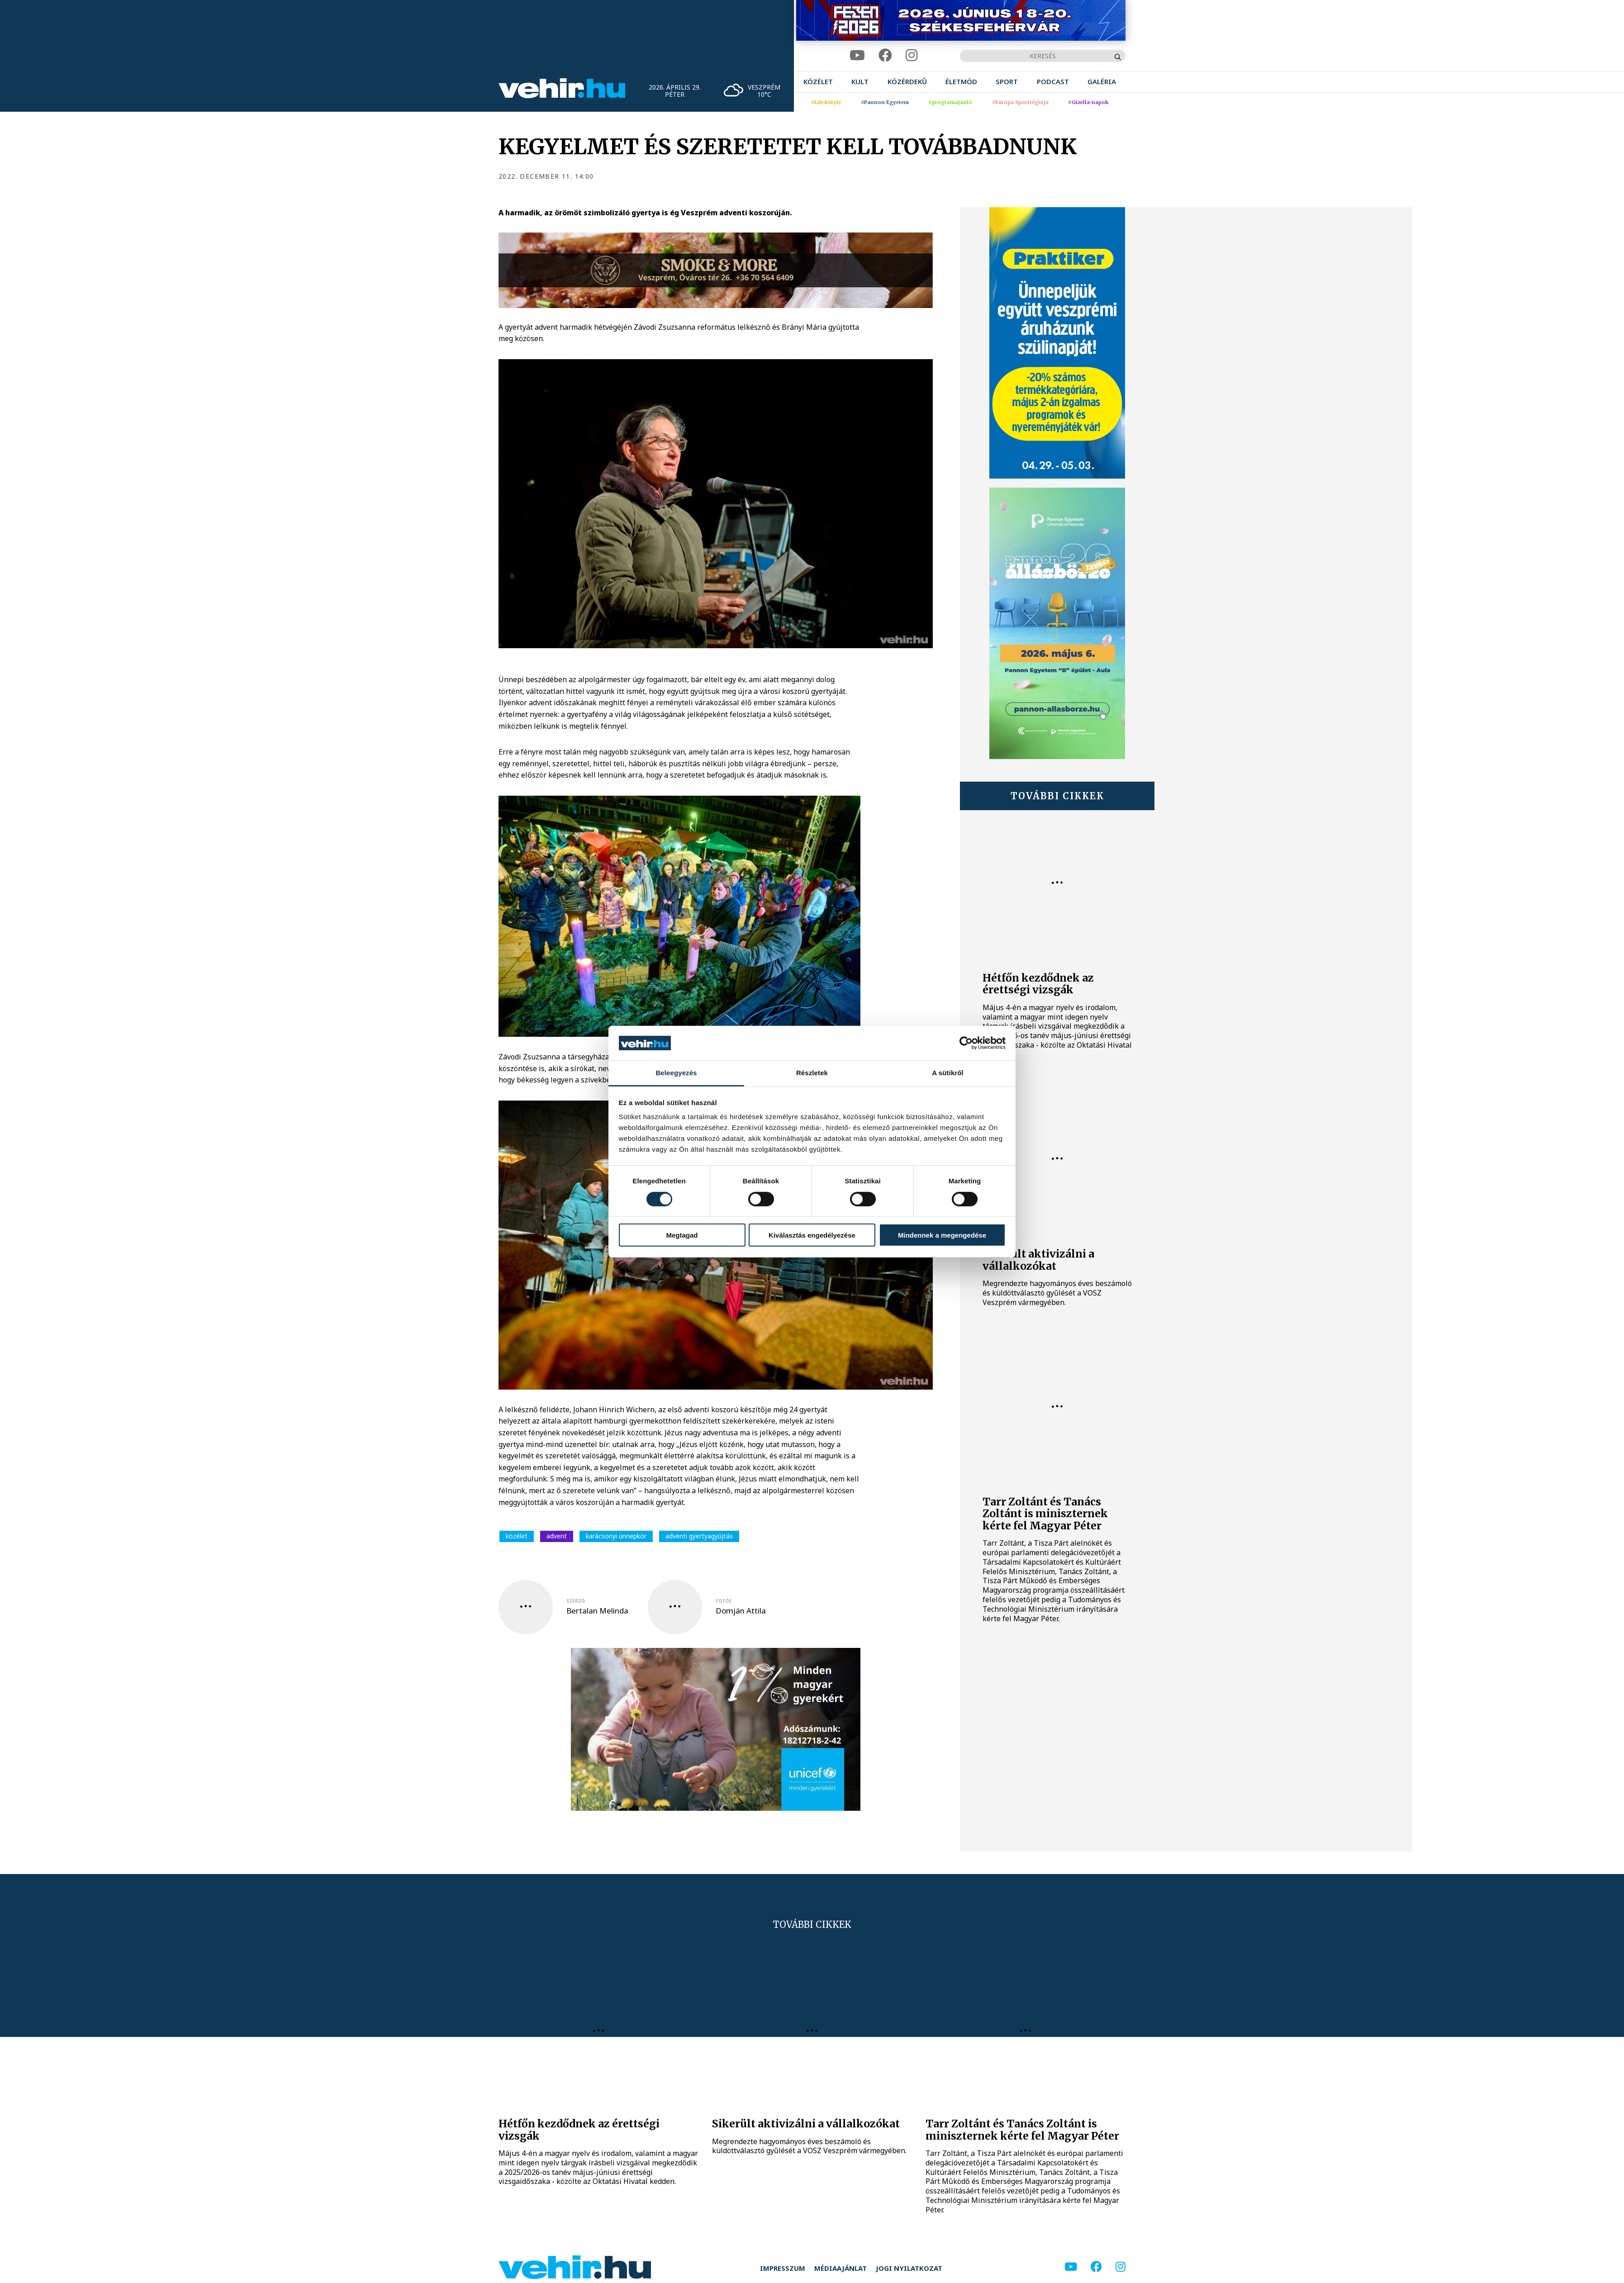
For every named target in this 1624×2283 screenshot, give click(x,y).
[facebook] (885, 55)
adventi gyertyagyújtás (699, 1536)
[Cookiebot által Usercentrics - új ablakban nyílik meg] (966, 1043)
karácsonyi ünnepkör (616, 1536)
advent (556, 1536)
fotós (723, 1601)
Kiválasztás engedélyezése (812, 1235)
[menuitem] (818, 81)
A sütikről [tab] (948, 1073)
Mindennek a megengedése (942, 1235)
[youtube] (857, 55)
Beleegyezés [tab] (676, 1073)
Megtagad (682, 1235)
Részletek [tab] (812, 1073)
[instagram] (911, 55)
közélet (516, 1536)
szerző (575, 1601)
